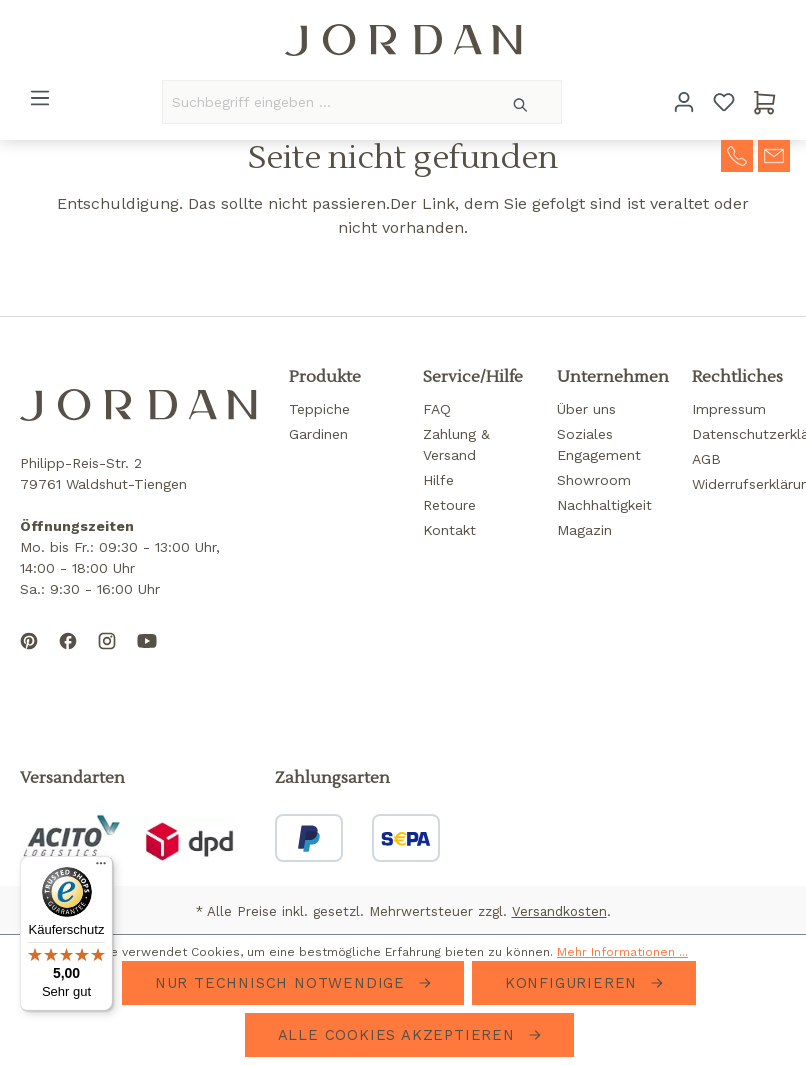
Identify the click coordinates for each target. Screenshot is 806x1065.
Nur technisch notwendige (283, 983)
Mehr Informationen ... (622, 952)
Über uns (586, 409)
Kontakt (449, 530)
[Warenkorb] (765, 102)
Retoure (449, 505)
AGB (706, 459)
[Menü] (40, 98)
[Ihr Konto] (684, 102)
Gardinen (318, 434)
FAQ (437, 409)
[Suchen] (521, 102)
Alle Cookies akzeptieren (399, 1035)
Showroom (594, 480)
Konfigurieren (574, 983)
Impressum (729, 409)
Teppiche (319, 409)
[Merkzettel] (724, 102)
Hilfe (438, 480)
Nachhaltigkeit (604, 505)
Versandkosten (559, 911)
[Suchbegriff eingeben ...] (322, 102)
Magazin (584, 530)
